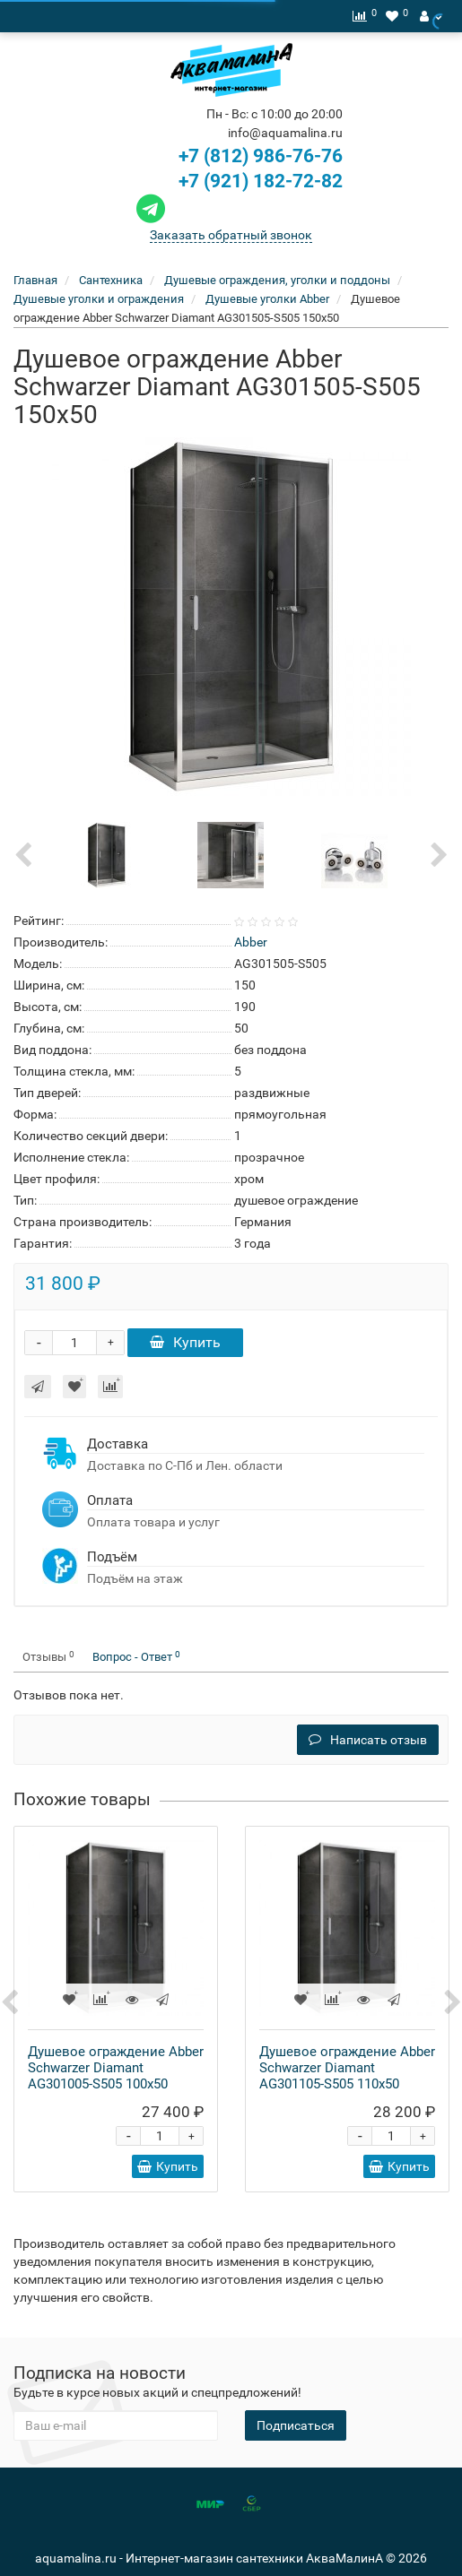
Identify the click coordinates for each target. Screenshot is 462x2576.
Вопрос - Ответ (136, 1656)
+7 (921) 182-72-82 (237, 181)
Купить (185, 1342)
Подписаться (296, 2425)
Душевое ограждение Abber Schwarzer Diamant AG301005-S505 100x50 (116, 2068)
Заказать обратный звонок (231, 235)
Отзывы (48, 1656)
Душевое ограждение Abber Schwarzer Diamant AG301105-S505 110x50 (347, 2068)
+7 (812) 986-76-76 (261, 156)
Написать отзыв (368, 1740)
